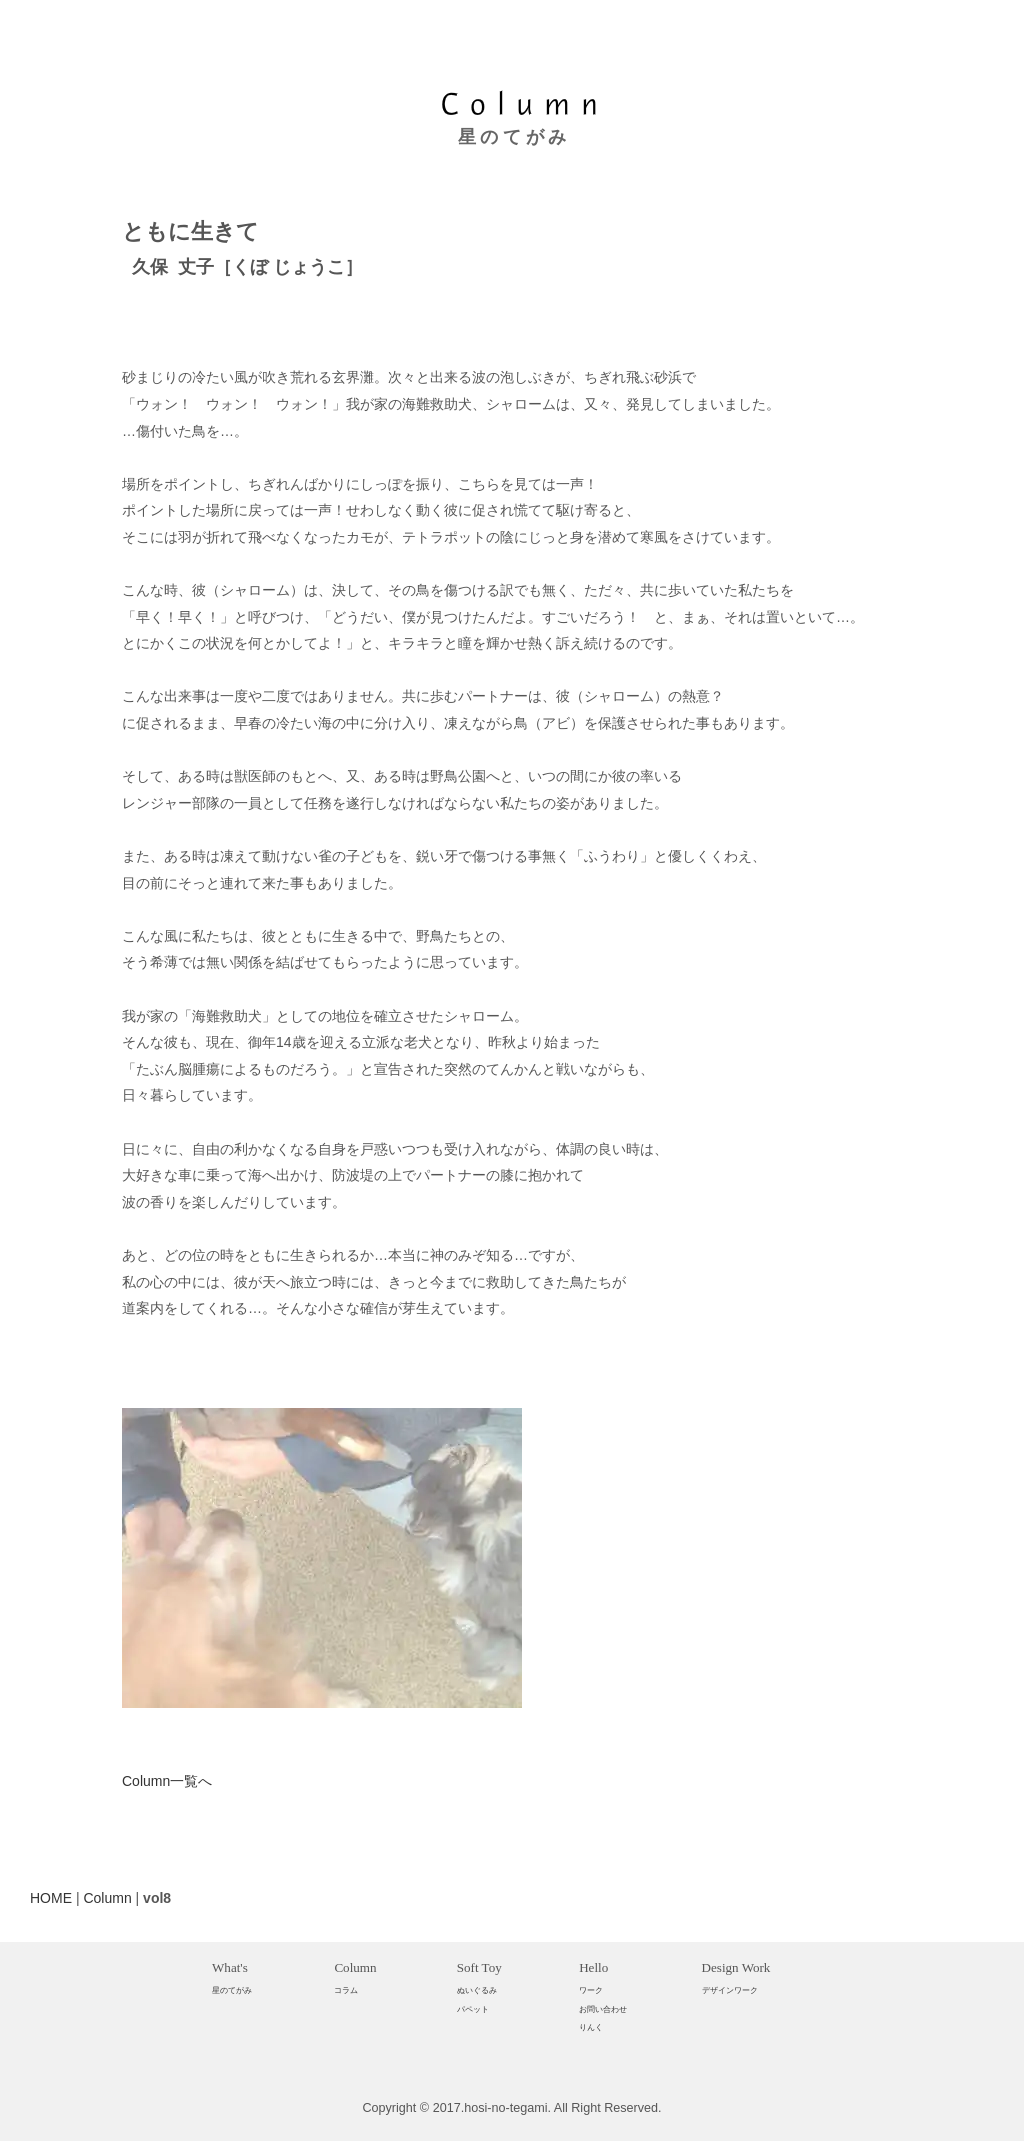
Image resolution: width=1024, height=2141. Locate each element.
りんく (591, 2027)
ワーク (591, 1990)
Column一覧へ (167, 1781)
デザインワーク (730, 1990)
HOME (51, 1898)
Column (107, 1898)
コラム (346, 1990)
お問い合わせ (603, 2009)
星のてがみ (232, 1990)
